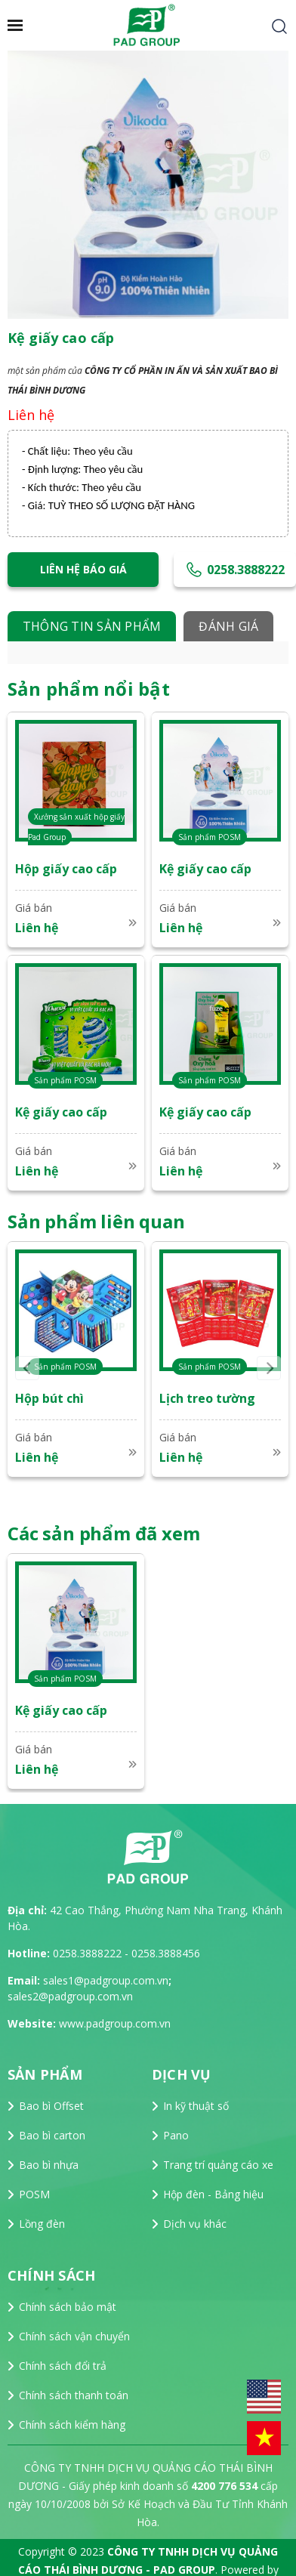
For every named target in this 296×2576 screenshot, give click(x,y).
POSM (34, 2194)
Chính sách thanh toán (73, 2395)
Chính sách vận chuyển (74, 2336)
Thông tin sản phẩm (92, 626)
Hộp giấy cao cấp (66, 868)
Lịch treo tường (207, 1398)
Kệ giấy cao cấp (205, 868)
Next (269, 1368)
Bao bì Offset (51, 2106)
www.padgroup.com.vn (115, 2023)
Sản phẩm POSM (209, 837)
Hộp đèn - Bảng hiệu (213, 2194)
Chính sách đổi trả (62, 2365)
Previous (27, 1368)
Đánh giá (228, 626)
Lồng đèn (42, 2223)
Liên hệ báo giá (83, 569)
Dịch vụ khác (195, 2223)
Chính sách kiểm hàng (72, 2424)
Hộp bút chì (49, 1398)
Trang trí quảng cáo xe (218, 2164)
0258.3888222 (235, 572)
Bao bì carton (52, 2135)
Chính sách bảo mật (67, 2307)
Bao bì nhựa (49, 2164)
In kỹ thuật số (196, 2106)
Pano (176, 2135)
